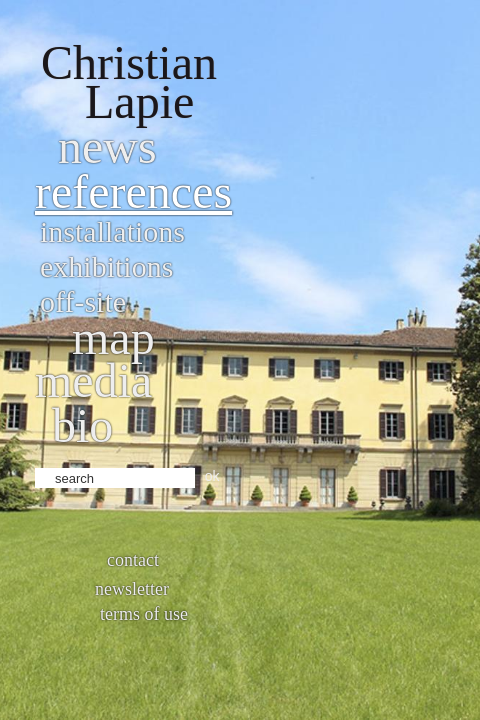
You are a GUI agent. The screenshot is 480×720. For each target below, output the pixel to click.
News (107, 146)
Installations (112, 231)
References (133, 191)
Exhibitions (106, 266)
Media (93, 380)
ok (212, 476)
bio (82, 425)
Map (113, 337)
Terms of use (144, 614)
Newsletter (132, 589)
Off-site (83, 301)
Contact (133, 560)
